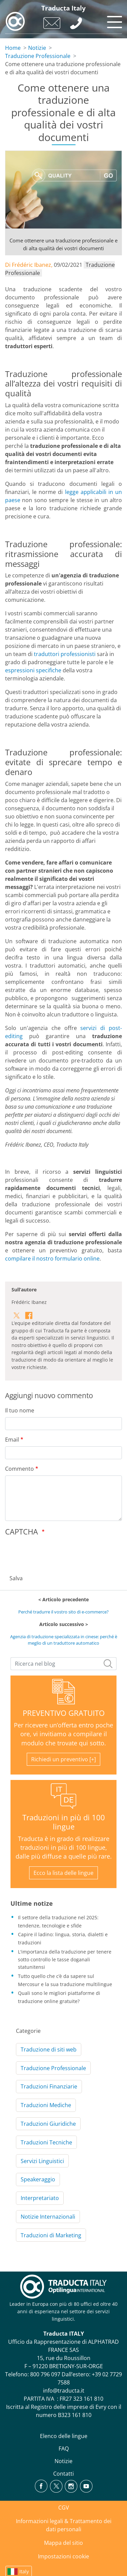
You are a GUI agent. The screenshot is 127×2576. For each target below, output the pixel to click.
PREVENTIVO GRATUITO (64, 1713)
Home (13, 48)
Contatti (63, 2473)
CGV (63, 2507)
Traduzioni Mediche (46, 2105)
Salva (16, 1578)
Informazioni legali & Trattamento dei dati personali (63, 2525)
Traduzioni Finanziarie (49, 2086)
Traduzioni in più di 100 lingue (63, 1822)
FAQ (64, 2448)
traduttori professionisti (65, 654)
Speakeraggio (38, 2179)
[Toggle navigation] (113, 20)
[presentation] (56, 1553)
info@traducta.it (63, 2390)
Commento (19, 1468)
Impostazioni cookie (63, 2556)
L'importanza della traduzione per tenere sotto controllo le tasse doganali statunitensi (64, 1959)
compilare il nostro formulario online (52, 1258)
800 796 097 (45, 2374)
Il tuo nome (19, 1410)
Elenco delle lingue (63, 2436)
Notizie (37, 48)
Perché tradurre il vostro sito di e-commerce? (63, 1612)
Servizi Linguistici (42, 2161)
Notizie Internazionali (48, 2216)
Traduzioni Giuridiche (48, 2123)
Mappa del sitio (63, 2543)
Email (12, 1439)
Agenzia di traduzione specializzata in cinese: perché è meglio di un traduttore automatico (63, 1639)
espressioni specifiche (33, 670)
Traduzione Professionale (37, 56)
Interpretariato (40, 2198)
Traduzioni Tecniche (46, 2142)
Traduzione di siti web (49, 2049)
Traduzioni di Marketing (51, 2235)
